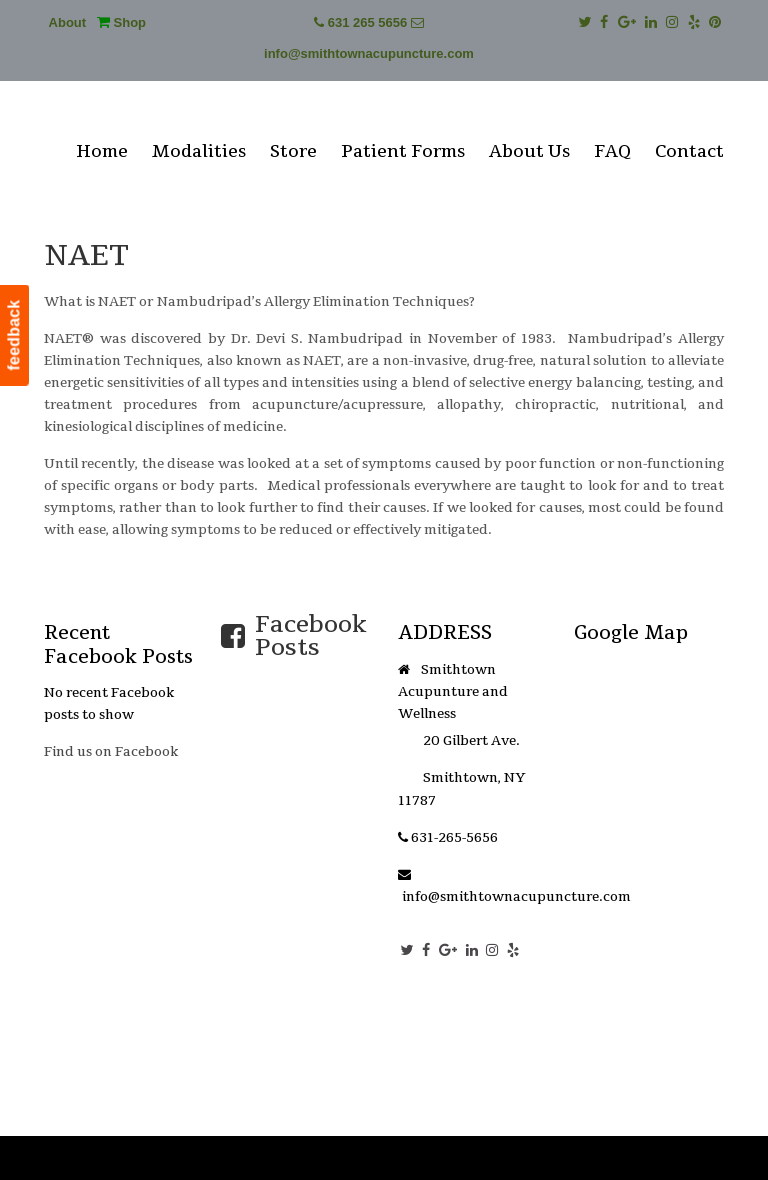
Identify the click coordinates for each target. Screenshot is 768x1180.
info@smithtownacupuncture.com (369, 53)
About (68, 22)
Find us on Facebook (111, 752)
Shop (121, 22)
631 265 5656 (368, 22)
